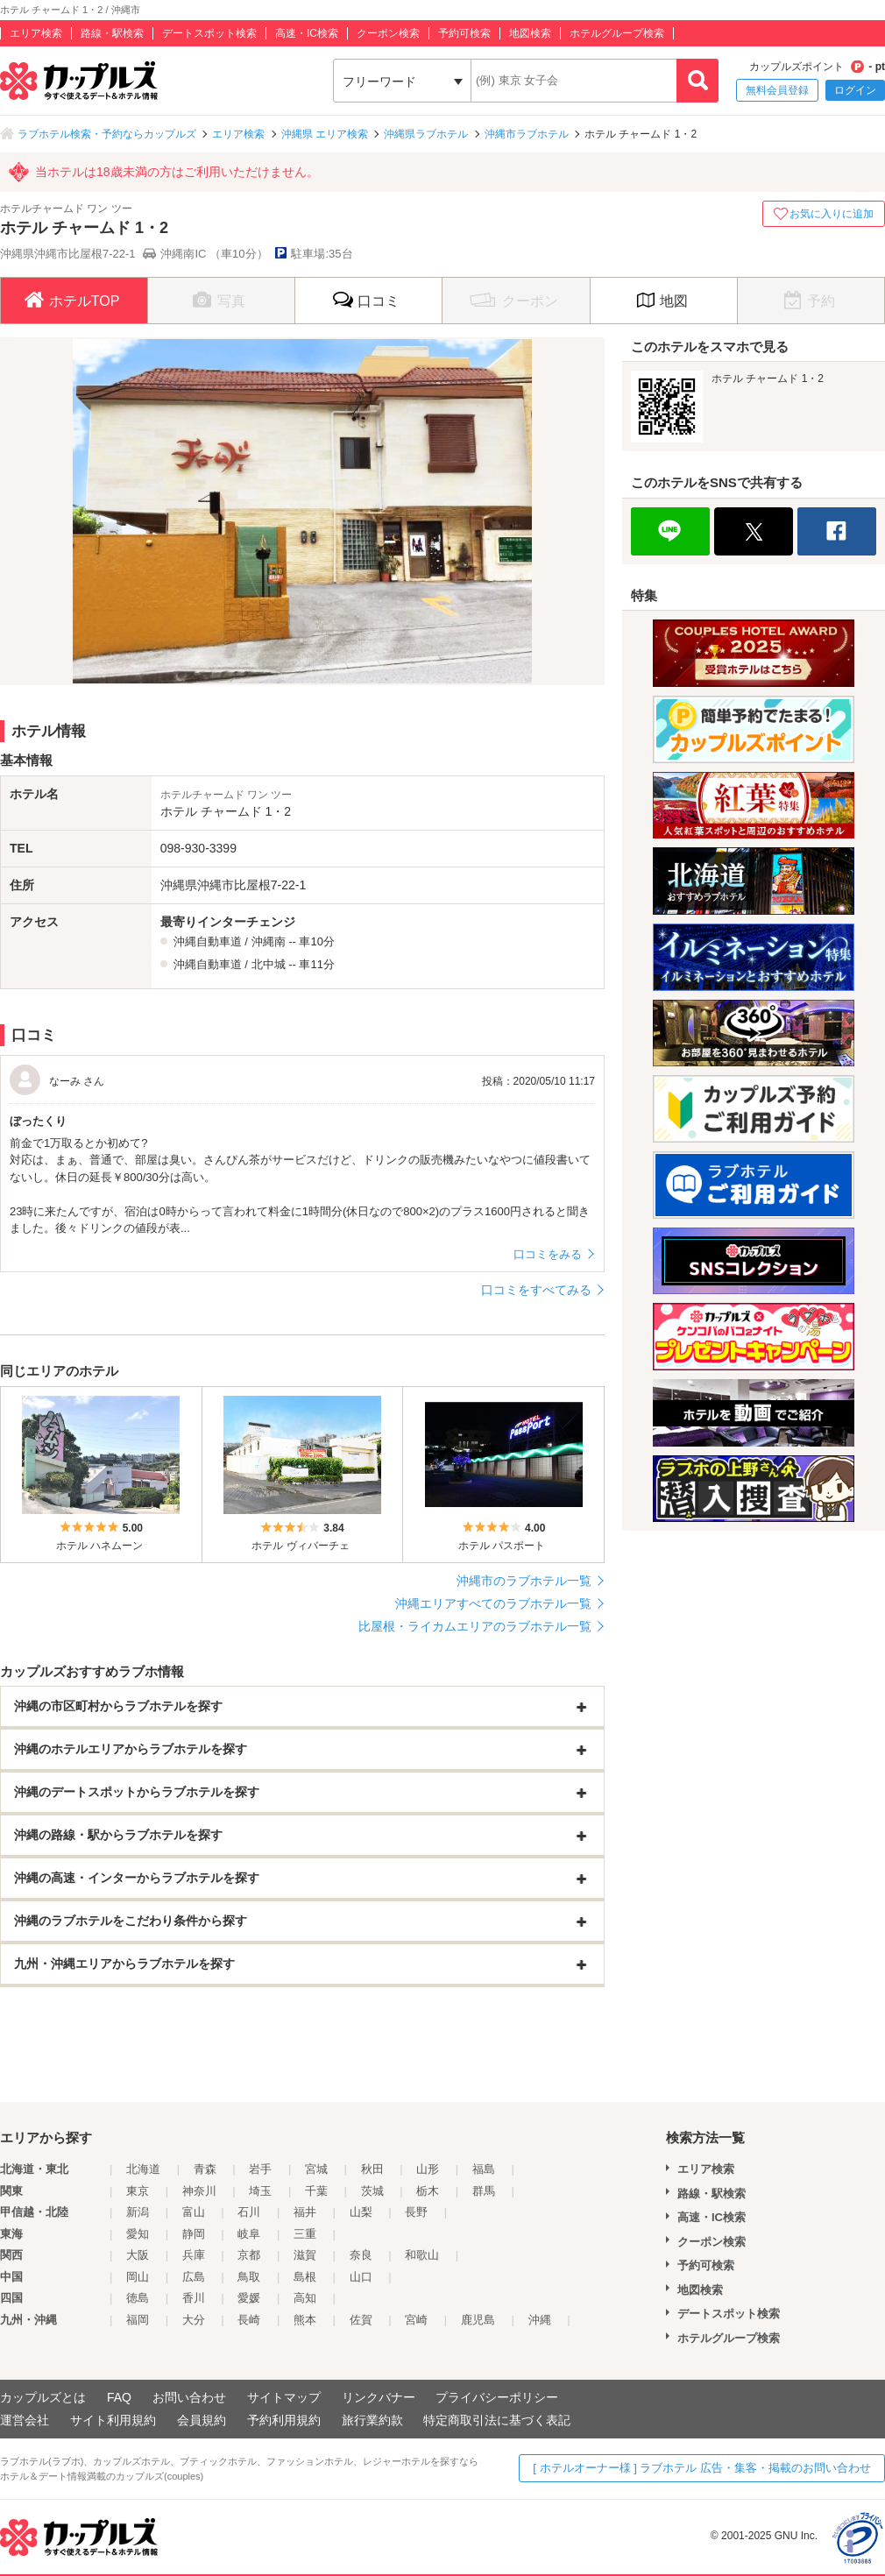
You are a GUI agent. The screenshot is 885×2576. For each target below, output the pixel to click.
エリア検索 (36, 33)
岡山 (137, 2276)
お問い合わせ (189, 2397)
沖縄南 (268, 941)
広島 (193, 2276)
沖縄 (539, 2319)
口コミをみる (547, 1254)
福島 (483, 2169)
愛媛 (248, 2297)
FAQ (119, 2397)
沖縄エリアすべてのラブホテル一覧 (493, 1603)
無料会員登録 (777, 90)
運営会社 (24, 2420)
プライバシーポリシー (496, 2397)
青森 (205, 2169)
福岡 (137, 2319)
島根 (305, 2276)
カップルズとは (43, 2397)
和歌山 (422, 2254)
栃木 (427, 2190)
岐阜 (248, 2233)
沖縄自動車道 (207, 941)
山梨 (361, 2212)
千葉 (316, 2190)
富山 (193, 2212)
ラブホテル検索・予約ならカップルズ (107, 134)
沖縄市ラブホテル (527, 134)
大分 (193, 2319)
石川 (248, 2212)
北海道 (143, 2169)
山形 (427, 2169)
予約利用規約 (284, 2420)
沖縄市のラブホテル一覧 (524, 1581)
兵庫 (193, 2254)
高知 (305, 2297)
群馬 (483, 2190)
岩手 (260, 2169)
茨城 (372, 2190)
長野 (416, 2212)
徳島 (137, 2297)
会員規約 (201, 2420)
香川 (193, 2297)
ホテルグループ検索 (617, 33)
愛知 (137, 2233)
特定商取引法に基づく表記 (496, 2420)
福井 (305, 2212)
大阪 (137, 2254)
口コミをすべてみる (536, 1290)
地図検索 (530, 33)
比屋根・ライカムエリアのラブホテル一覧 (474, 1626)
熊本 (305, 2319)
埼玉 (260, 2190)
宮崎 (416, 2319)
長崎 (248, 2319)
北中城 (268, 964)
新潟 (137, 2212)
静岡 (193, 2233)
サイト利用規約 (113, 2420)
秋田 (372, 2169)
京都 (248, 2254)
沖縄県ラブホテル (426, 134)
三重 (305, 2233)
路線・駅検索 (112, 33)
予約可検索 (464, 33)
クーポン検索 (388, 33)
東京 (137, 2190)
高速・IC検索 (306, 33)
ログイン (855, 90)
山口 (361, 2276)
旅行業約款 (372, 2420)
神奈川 (199, 2190)
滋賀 (305, 2254)
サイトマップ (284, 2397)
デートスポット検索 (209, 33)
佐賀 (361, 2319)
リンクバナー (378, 2397)
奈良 (361, 2254)
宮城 (316, 2169)
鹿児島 (478, 2319)
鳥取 (248, 2276)
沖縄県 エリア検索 (324, 134)
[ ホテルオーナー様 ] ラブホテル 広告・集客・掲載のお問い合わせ (702, 2467)
